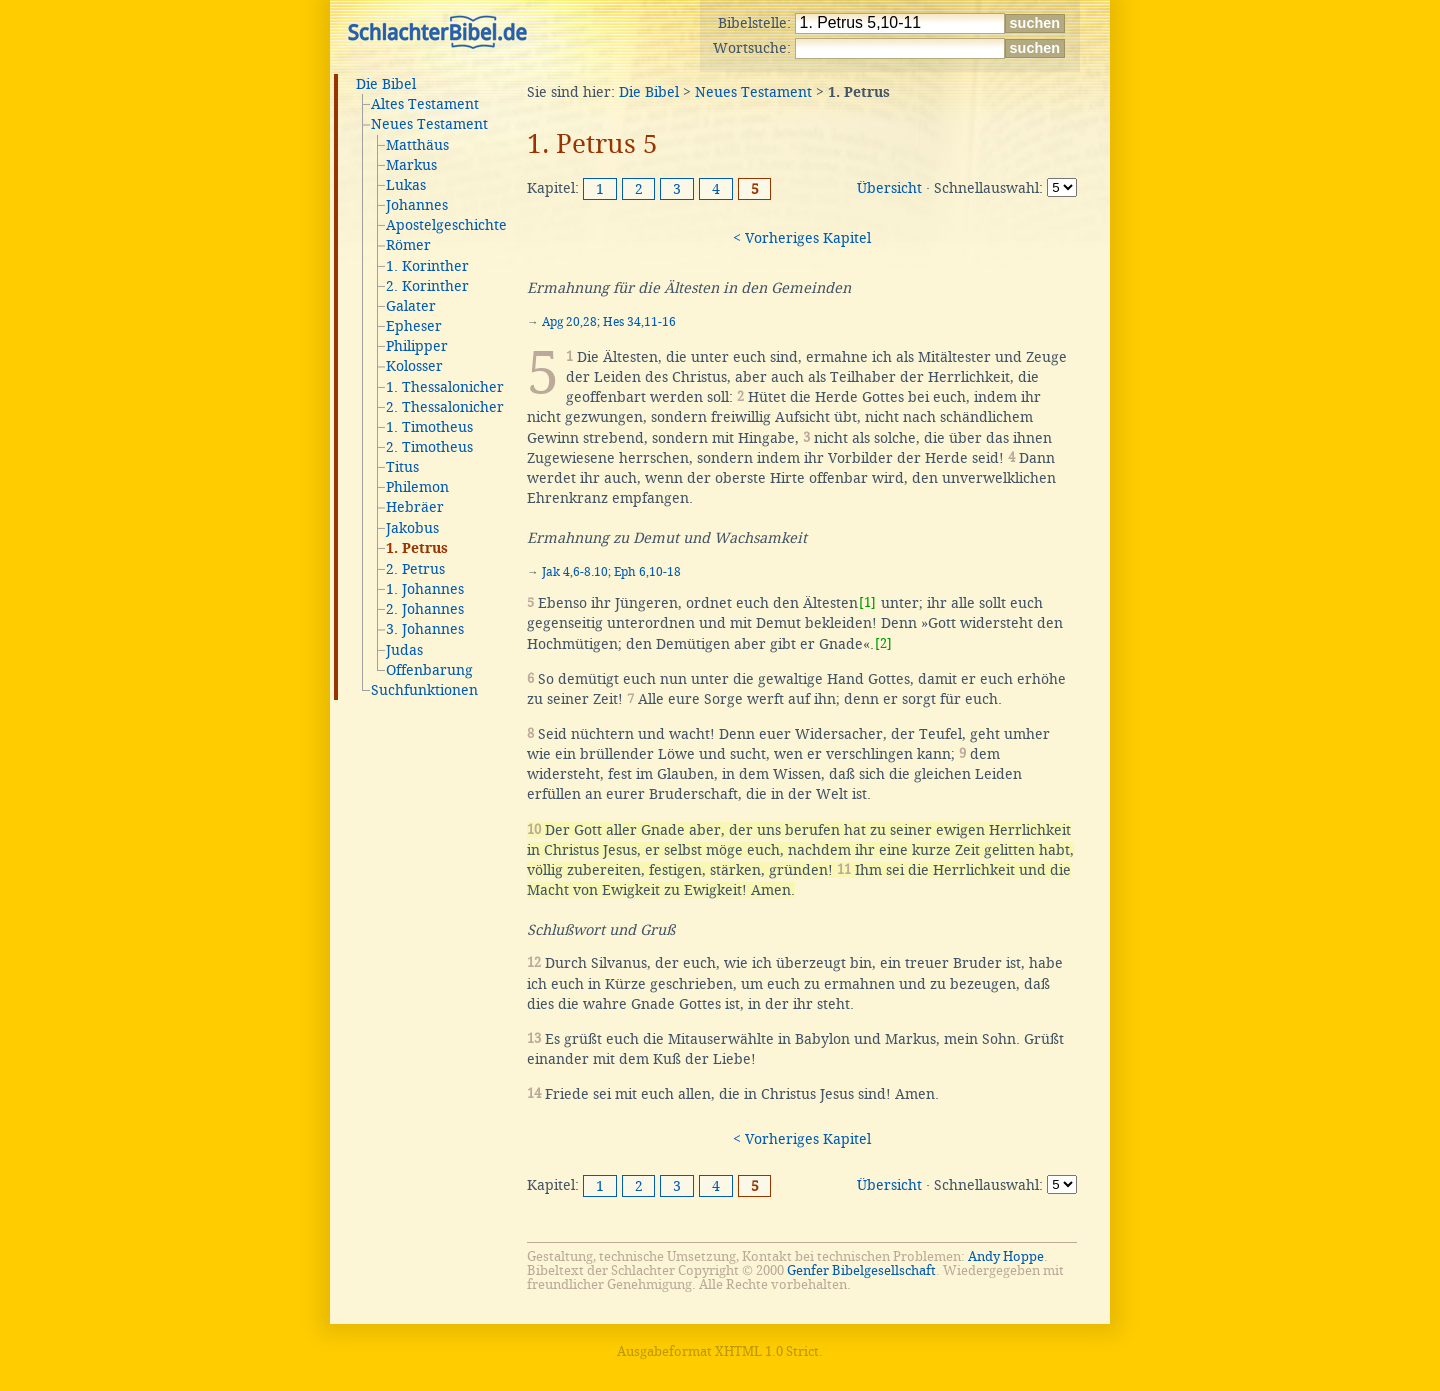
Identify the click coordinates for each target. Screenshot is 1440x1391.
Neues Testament (429, 124)
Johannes (417, 205)
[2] (883, 643)
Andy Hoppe (1006, 1256)
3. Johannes (425, 629)
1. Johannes (425, 589)
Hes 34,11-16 (639, 322)
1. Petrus (417, 549)
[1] (867, 602)
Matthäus (417, 145)
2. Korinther (427, 286)
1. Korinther (427, 266)
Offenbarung (429, 670)
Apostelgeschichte (446, 225)
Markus (411, 165)
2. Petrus (415, 569)
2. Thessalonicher (445, 407)
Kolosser (414, 366)
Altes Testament (425, 104)
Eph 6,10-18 (647, 572)
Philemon (417, 487)
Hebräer (415, 507)
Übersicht (889, 188)
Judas (404, 650)
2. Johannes (425, 609)
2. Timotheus (429, 447)
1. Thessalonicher (445, 387)
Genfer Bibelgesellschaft (861, 1270)
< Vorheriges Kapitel (802, 238)
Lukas (406, 185)
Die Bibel (386, 84)
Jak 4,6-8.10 (575, 572)
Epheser (414, 326)
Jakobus (412, 528)
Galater (411, 306)
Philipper (417, 346)
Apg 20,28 (569, 322)
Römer (408, 245)
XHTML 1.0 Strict (767, 1351)
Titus (402, 467)
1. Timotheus (429, 427)
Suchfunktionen (424, 690)
